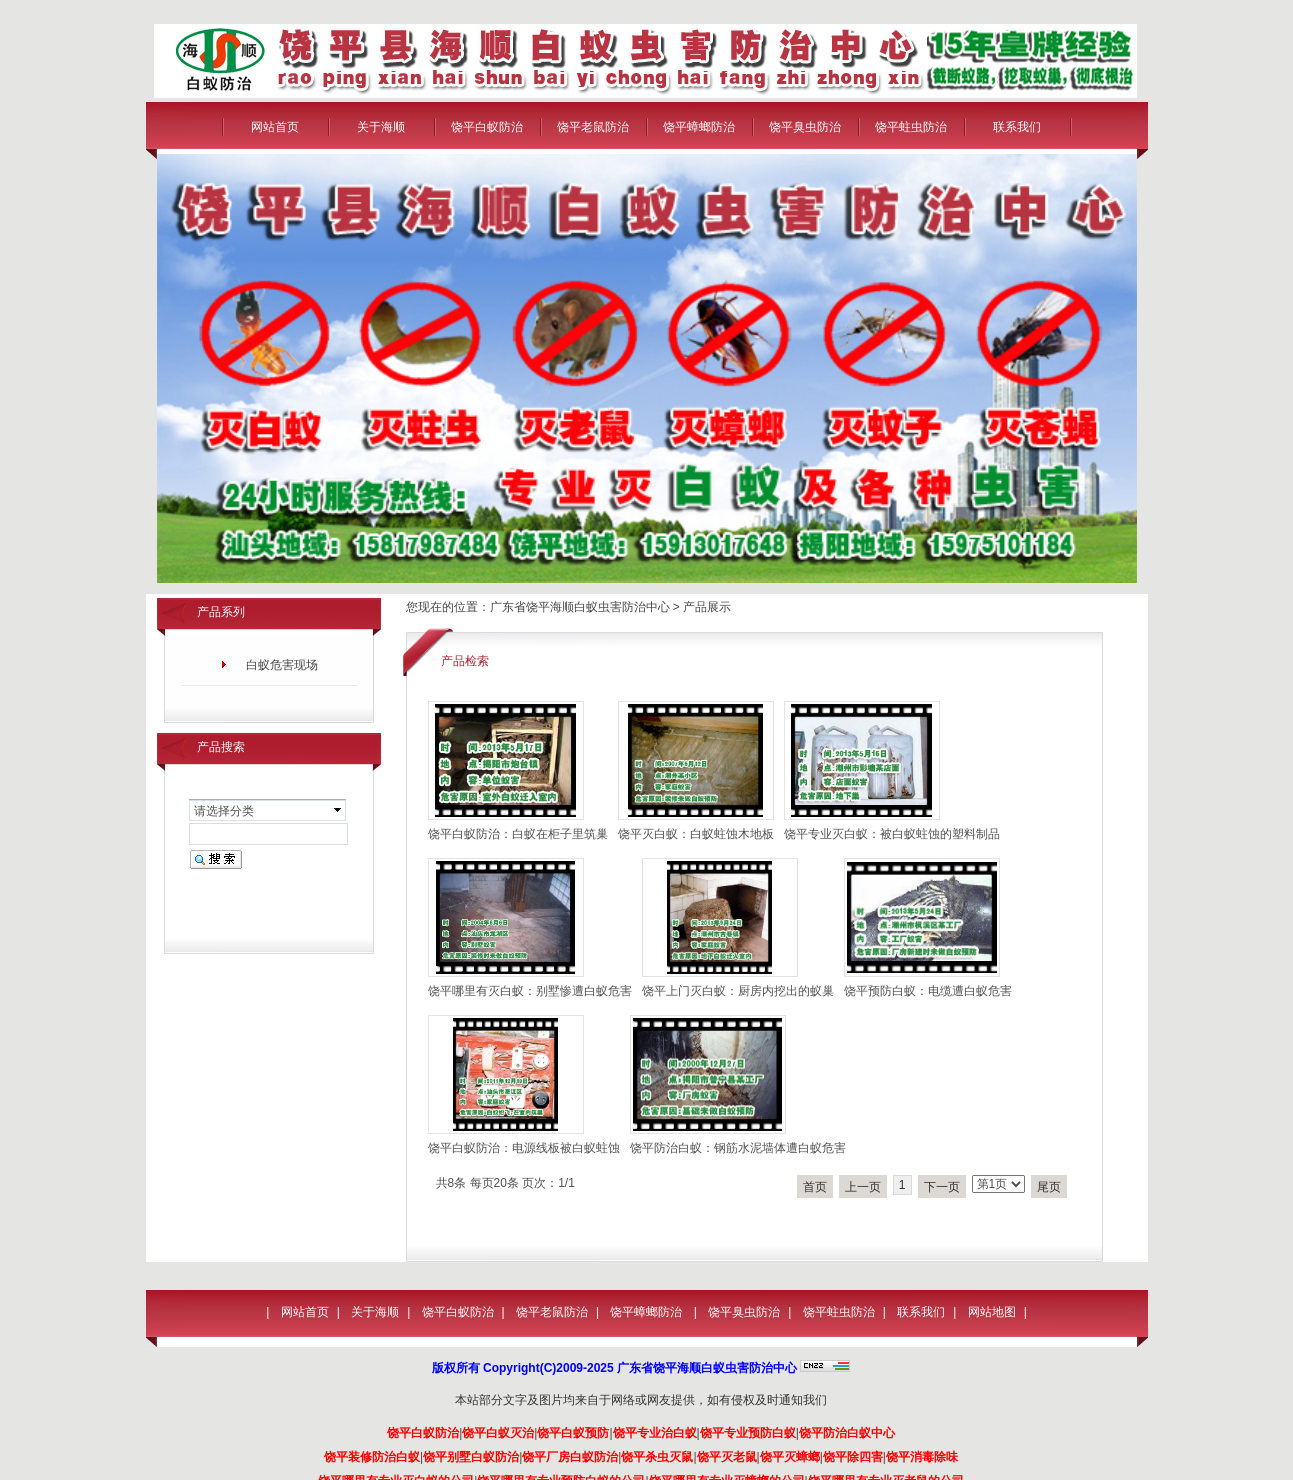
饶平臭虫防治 (805, 127)
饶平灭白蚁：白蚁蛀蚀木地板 (696, 834)
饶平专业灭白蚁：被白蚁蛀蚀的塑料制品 (892, 834)
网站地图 (992, 1312)
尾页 (1049, 1187)
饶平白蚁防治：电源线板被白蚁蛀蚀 (524, 1148)
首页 (815, 1187)
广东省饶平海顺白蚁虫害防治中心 (580, 607)
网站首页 (275, 127)
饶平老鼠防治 (593, 127)
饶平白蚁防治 (487, 127)
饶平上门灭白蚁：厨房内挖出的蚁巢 (738, 991)
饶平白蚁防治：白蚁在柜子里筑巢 (518, 834)
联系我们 (1017, 127)
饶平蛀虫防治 (911, 127)
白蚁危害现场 (282, 665)
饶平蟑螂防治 (699, 127)
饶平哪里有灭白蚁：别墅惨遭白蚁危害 (530, 991)
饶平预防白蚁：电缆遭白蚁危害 (928, 991)
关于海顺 (381, 127)
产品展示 (707, 607)
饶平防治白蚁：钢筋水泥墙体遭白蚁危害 (738, 1148)
